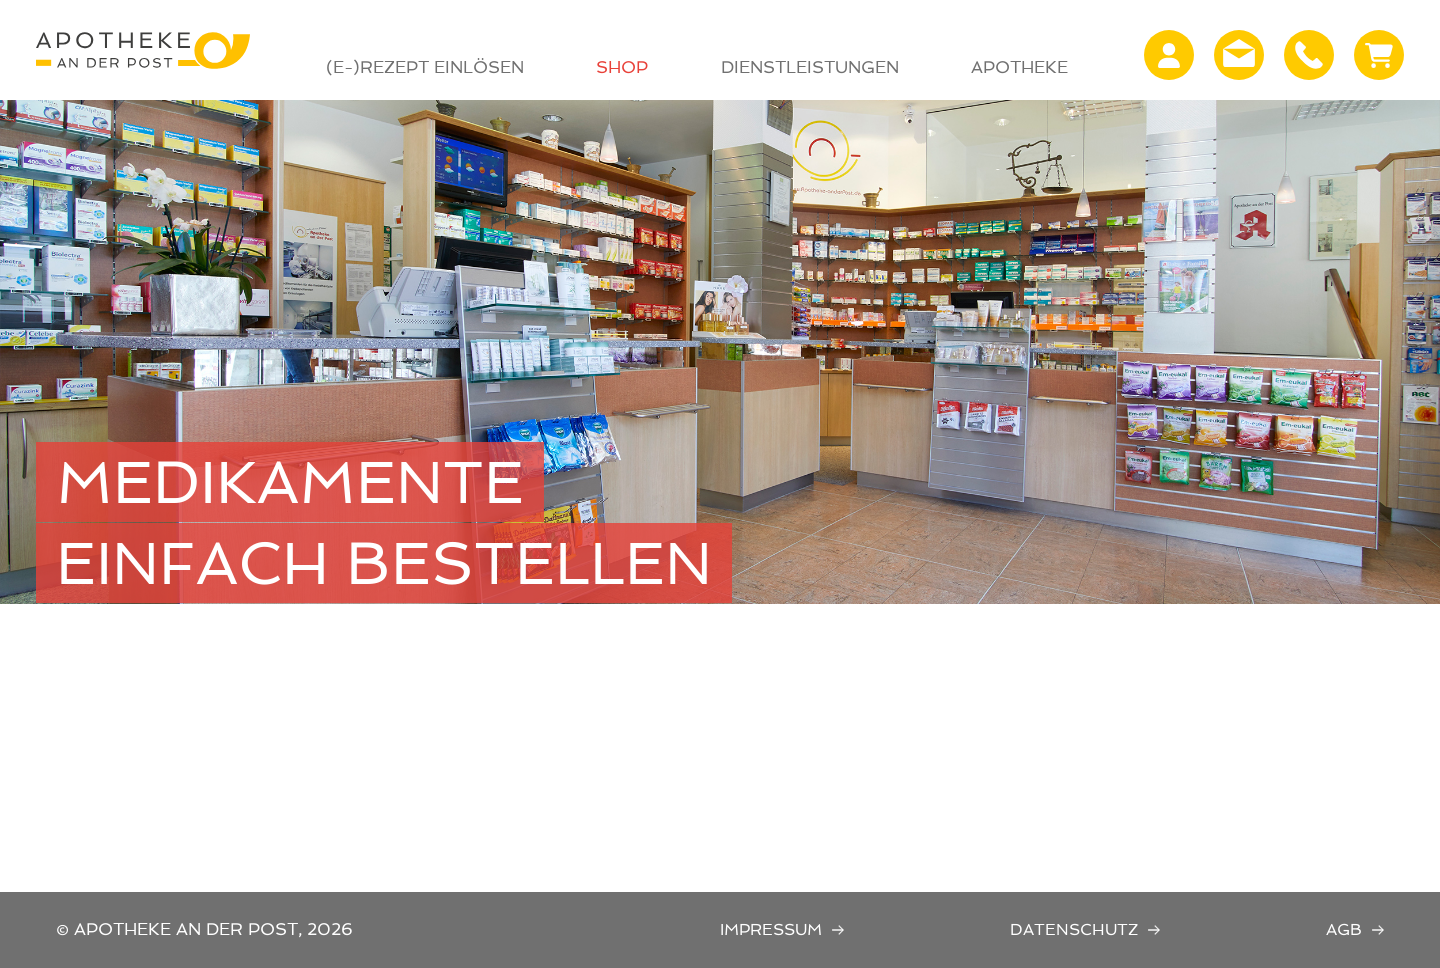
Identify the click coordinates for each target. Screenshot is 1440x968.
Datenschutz (1074, 929)
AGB (1344, 929)
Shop (622, 67)
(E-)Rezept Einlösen (425, 67)
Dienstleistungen (810, 67)
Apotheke (1019, 67)
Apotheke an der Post (143, 50)
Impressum (771, 929)
